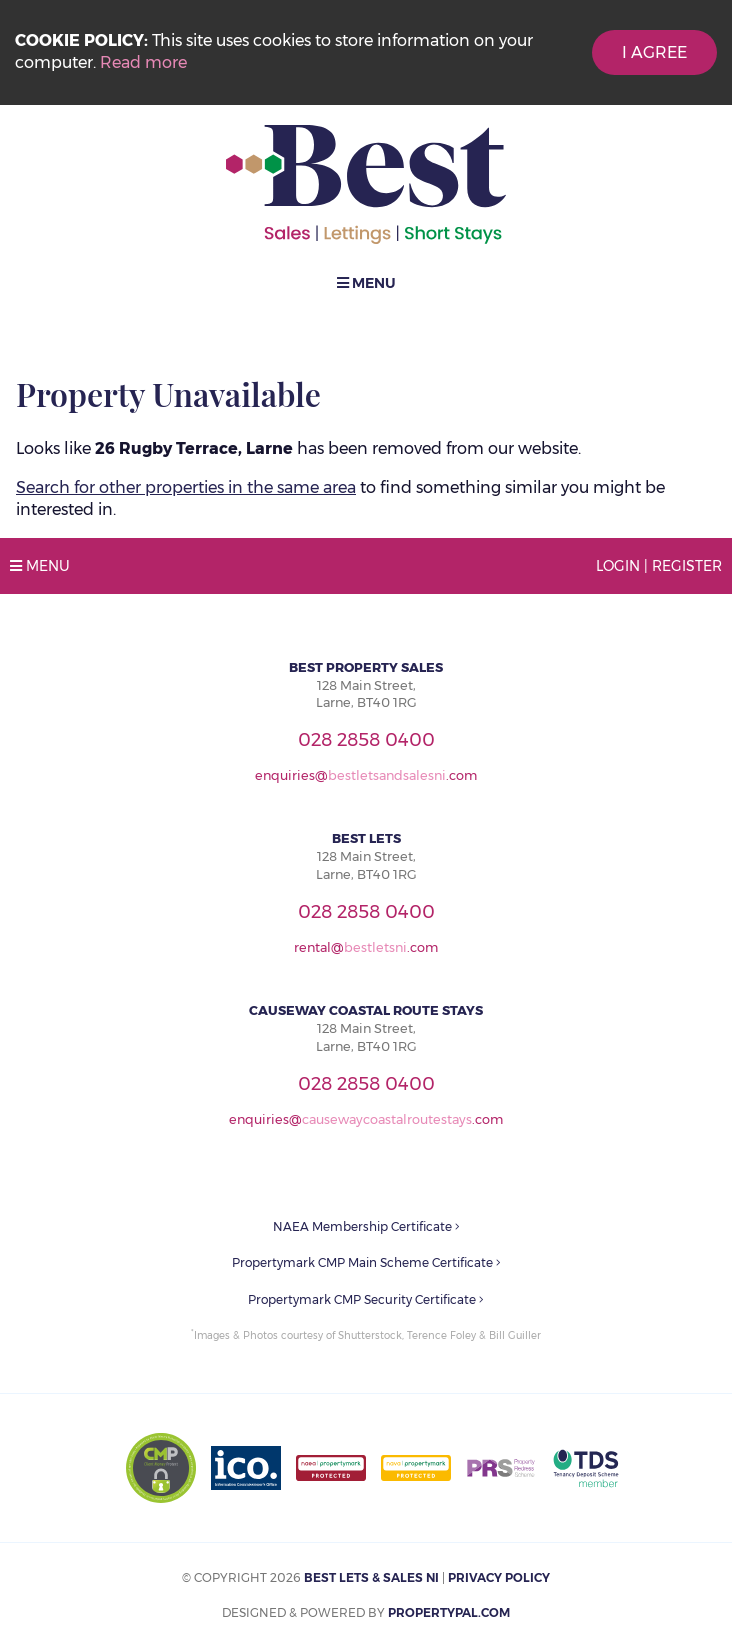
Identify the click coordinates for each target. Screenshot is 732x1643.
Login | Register (659, 566)
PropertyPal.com (449, 1612)
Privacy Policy (499, 1577)
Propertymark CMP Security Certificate (366, 1299)
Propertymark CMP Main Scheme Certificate (366, 1262)
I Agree (654, 52)
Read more (143, 62)
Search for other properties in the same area (186, 487)
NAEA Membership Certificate (366, 1226)
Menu (366, 283)
